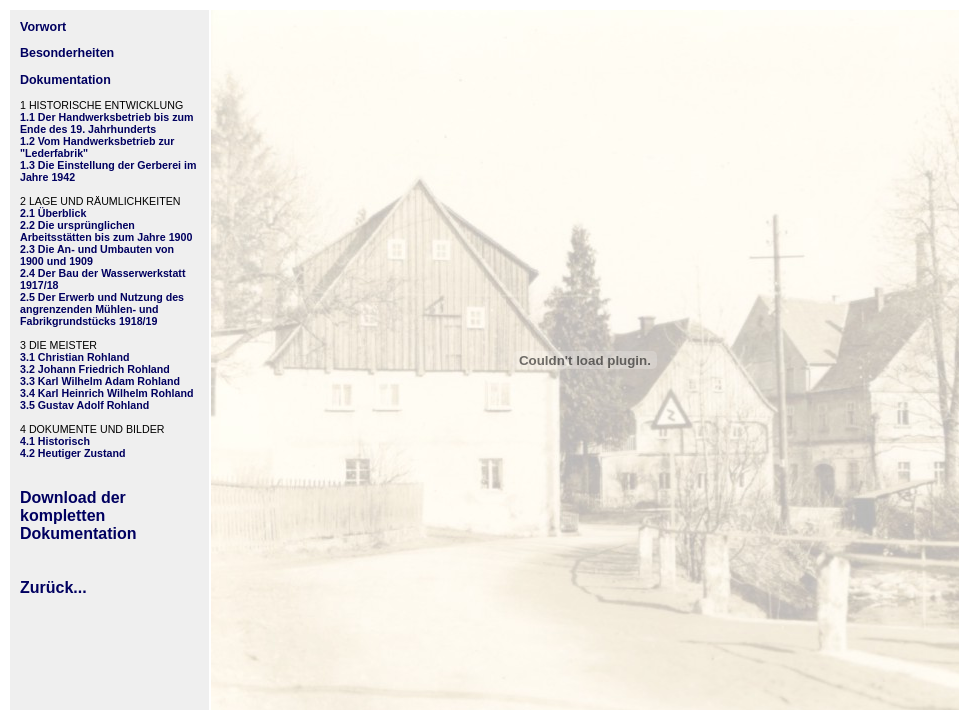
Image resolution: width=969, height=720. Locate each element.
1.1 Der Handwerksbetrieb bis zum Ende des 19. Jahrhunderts (107, 123)
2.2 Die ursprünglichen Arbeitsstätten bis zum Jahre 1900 (106, 231)
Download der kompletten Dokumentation (78, 515)
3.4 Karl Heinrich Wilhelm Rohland (106, 393)
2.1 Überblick (53, 213)
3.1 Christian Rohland (75, 357)
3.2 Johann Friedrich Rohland (95, 369)
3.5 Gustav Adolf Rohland (84, 405)
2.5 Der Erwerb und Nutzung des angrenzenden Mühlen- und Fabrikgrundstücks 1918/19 (102, 309)
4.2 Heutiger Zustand (72, 453)
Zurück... (53, 587)
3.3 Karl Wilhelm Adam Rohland (100, 381)
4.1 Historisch (55, 441)
